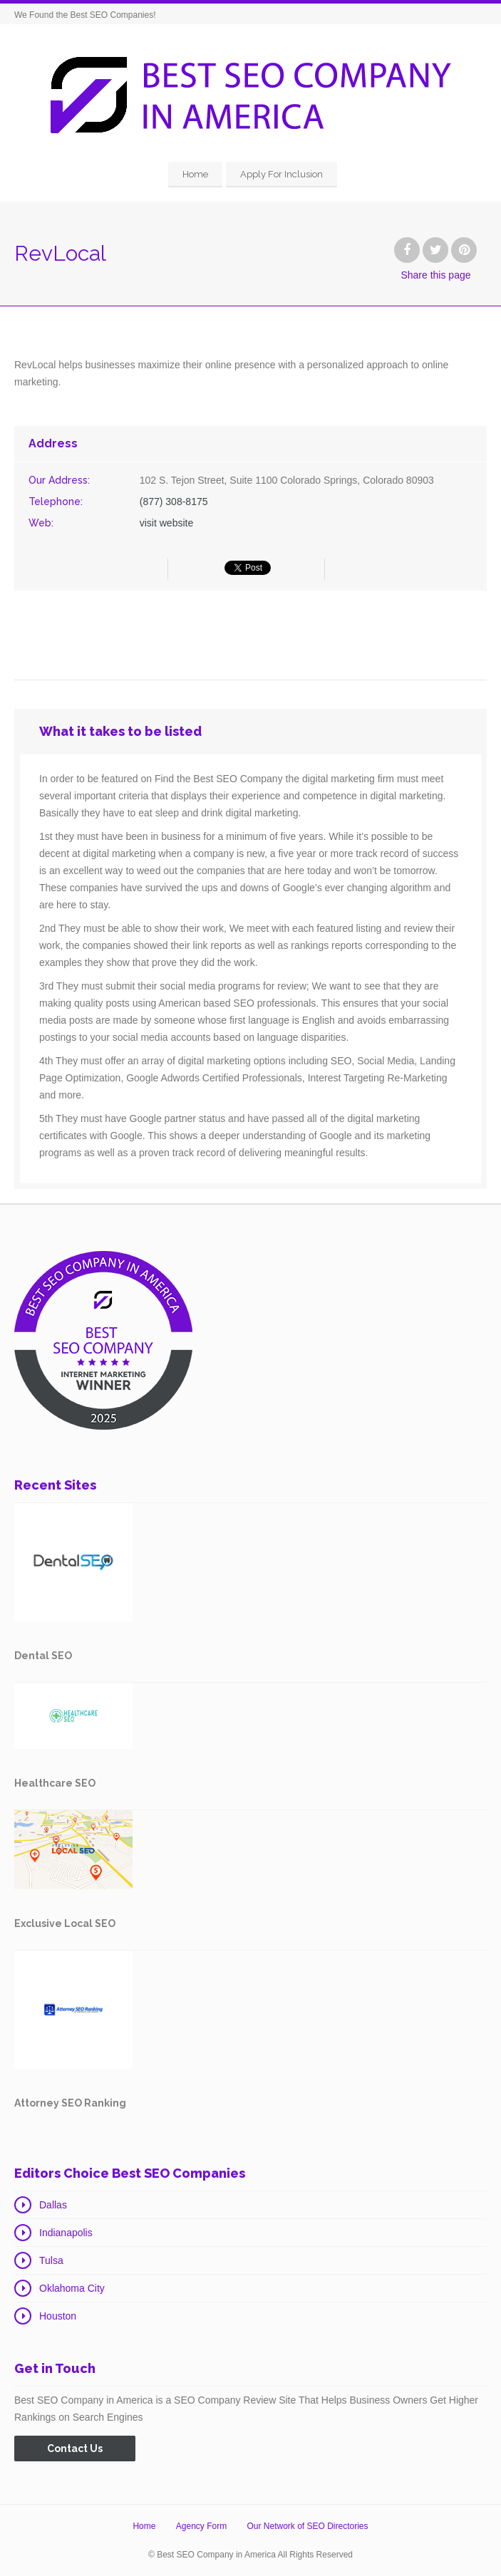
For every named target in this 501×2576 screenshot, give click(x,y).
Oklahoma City (72, 2288)
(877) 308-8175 (174, 501)
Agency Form (201, 2526)
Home (195, 174)
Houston (57, 2316)
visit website (166, 523)
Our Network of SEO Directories (307, 2526)
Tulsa (51, 2260)
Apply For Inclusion (281, 174)
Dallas (53, 2205)
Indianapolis (66, 2232)
